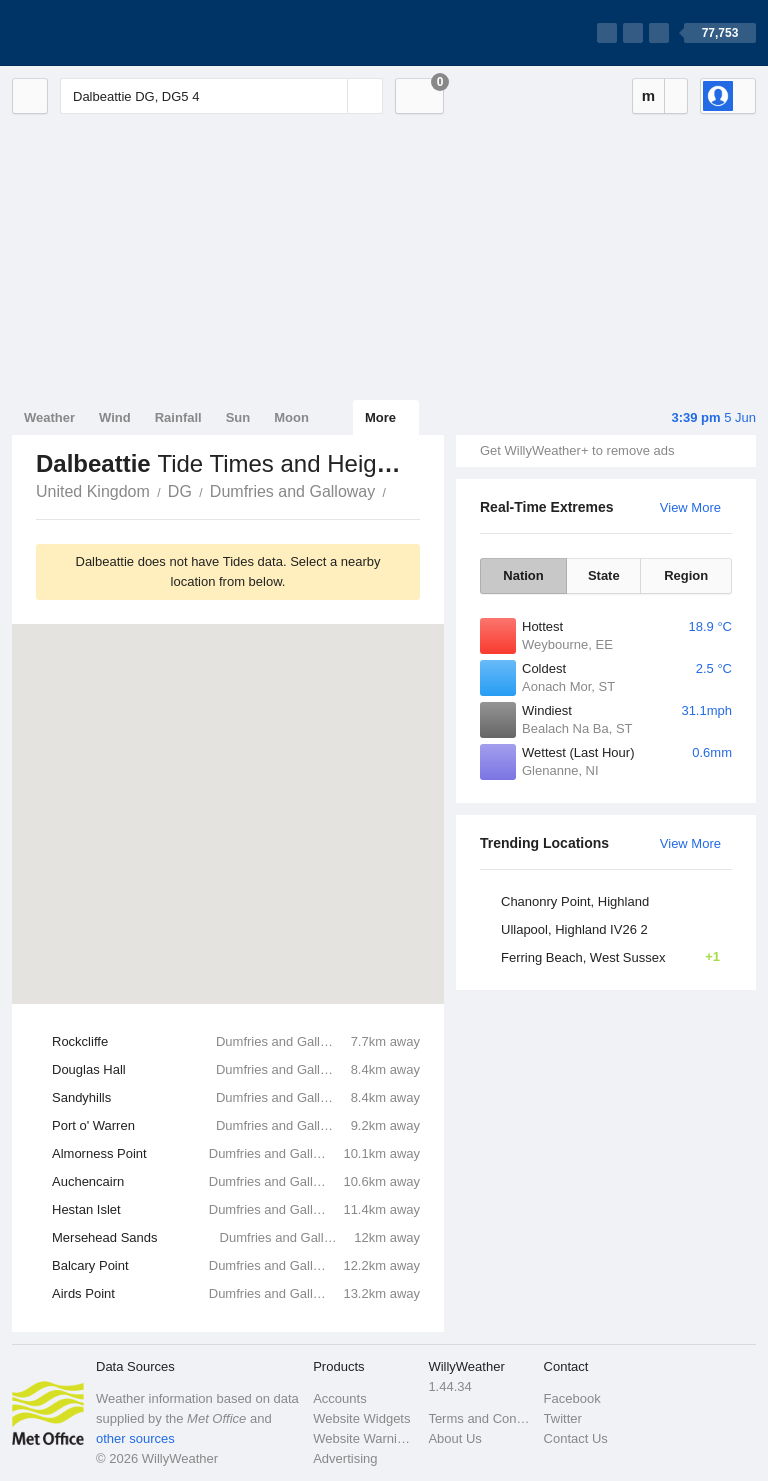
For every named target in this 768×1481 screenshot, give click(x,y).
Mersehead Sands (236, 1238)
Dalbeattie (397, 490)
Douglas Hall (236, 1070)
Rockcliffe (236, 1042)
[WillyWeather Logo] (106, 33)
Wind (115, 417)
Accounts (339, 1398)
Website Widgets (361, 1418)
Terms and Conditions (479, 1418)
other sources (135, 1438)
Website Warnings (364, 1438)
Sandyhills (236, 1098)
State (604, 575)
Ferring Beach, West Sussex (616, 957)
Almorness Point (236, 1154)
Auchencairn (236, 1182)
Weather (49, 417)
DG (180, 491)
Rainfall (178, 417)
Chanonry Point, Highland (575, 901)
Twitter (563, 1418)
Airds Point (236, 1294)
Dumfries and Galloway (292, 491)
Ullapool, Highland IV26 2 (574, 929)
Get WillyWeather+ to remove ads (577, 450)
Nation (523, 575)
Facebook (572, 1398)
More (380, 417)
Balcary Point (236, 1266)
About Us (454, 1438)
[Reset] (330, 96)
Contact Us (576, 1438)
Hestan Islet (236, 1210)
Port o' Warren (236, 1126)
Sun (238, 417)
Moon (291, 417)
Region (686, 575)
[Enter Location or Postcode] (221, 96)
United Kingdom (93, 491)
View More (690, 507)
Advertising (345, 1458)
